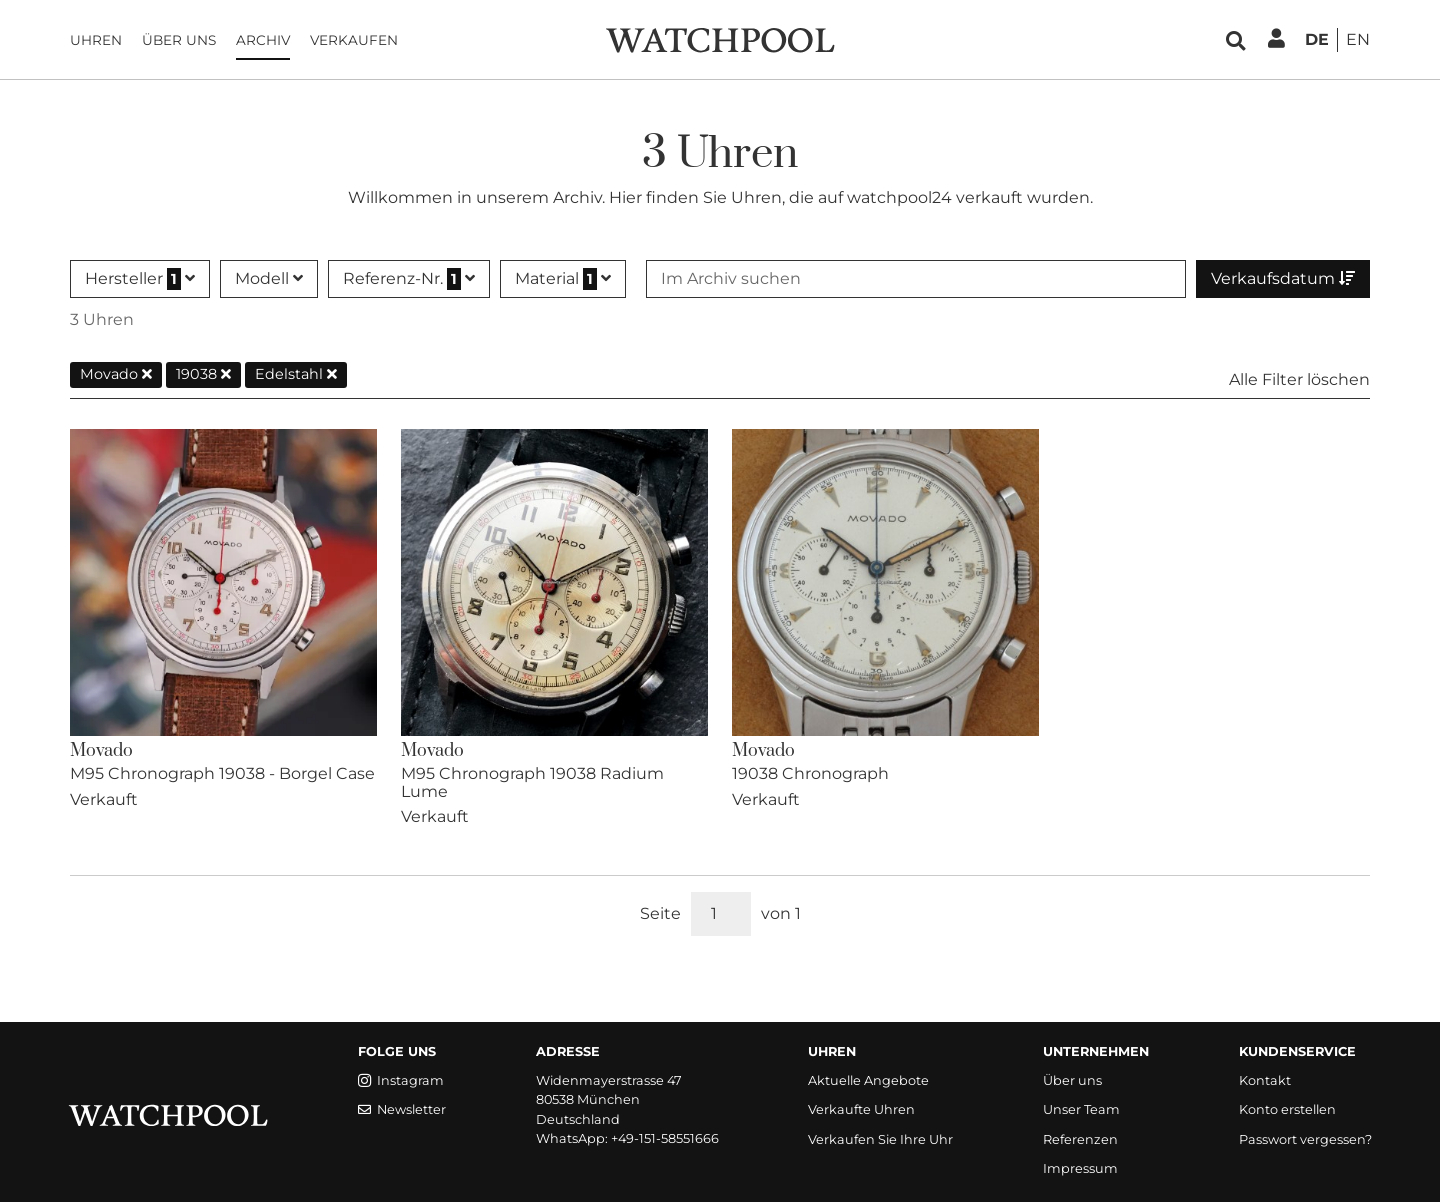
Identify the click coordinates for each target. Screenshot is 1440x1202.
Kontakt (1265, 1080)
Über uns (179, 40)
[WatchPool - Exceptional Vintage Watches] (720, 38)
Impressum (1080, 1168)
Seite (660, 913)
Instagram (401, 1080)
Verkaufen (354, 40)
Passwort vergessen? (1305, 1139)
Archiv (263, 40)
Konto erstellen (1287, 1109)
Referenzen (1080, 1139)
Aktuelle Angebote (868, 1080)
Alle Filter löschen (1299, 379)
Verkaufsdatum (1283, 278)
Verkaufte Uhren (861, 1109)
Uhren (96, 40)
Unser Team (1081, 1109)
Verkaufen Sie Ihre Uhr (880, 1139)
